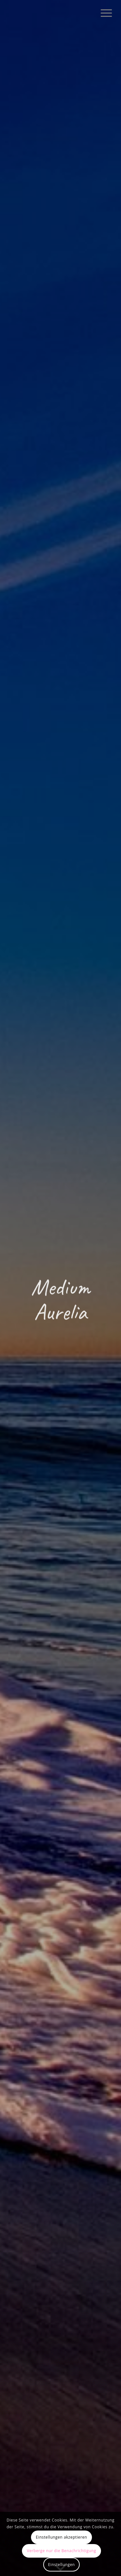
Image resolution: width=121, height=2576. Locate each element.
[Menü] (103, 13)
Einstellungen (61, 2564)
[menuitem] (103, 13)
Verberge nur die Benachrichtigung (61, 2550)
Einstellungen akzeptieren (61, 2537)
